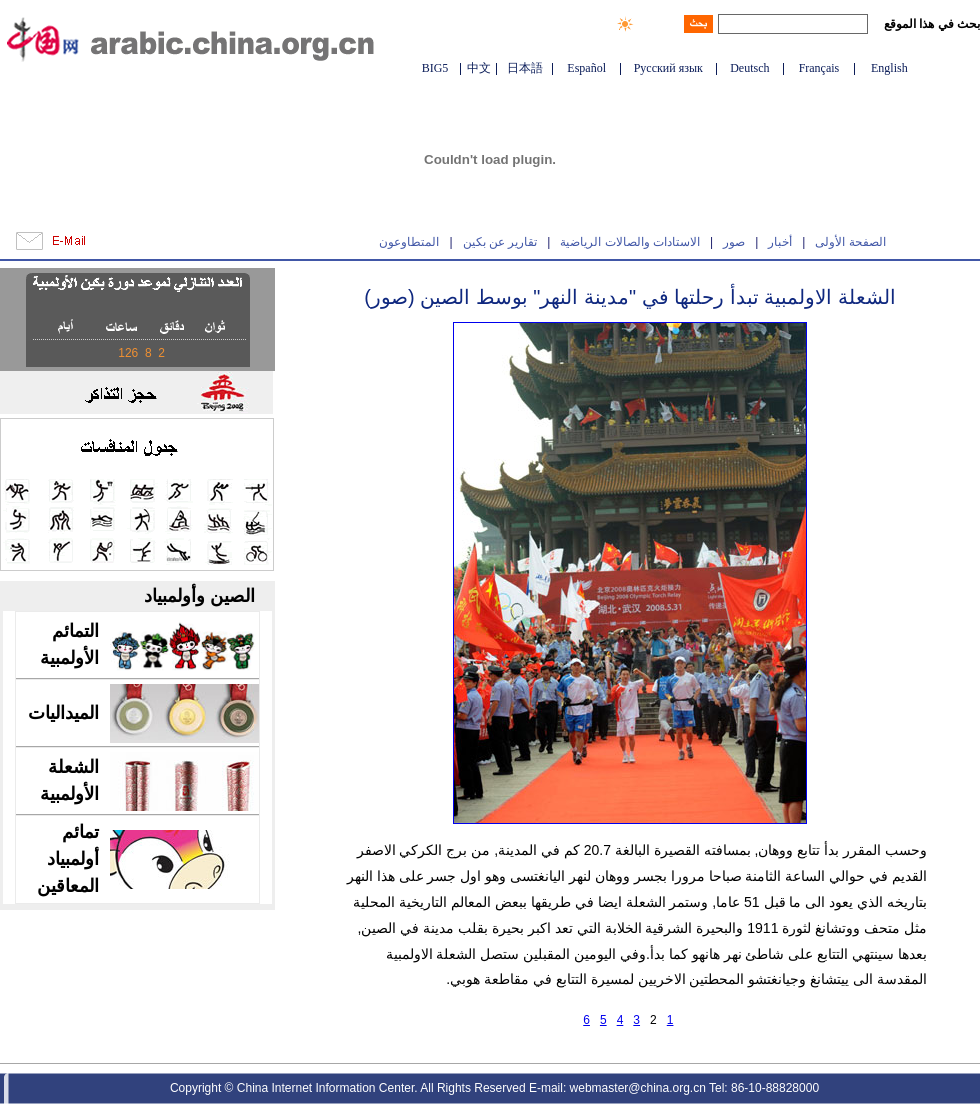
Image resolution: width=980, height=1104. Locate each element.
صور (734, 242)
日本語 (525, 68)
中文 (479, 68)
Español (586, 68)
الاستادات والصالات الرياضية (630, 242)
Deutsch (749, 68)
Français (819, 68)
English (889, 68)
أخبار (780, 242)
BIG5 (435, 68)
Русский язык (668, 68)
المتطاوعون (409, 242)
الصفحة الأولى (850, 242)
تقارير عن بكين (500, 242)
